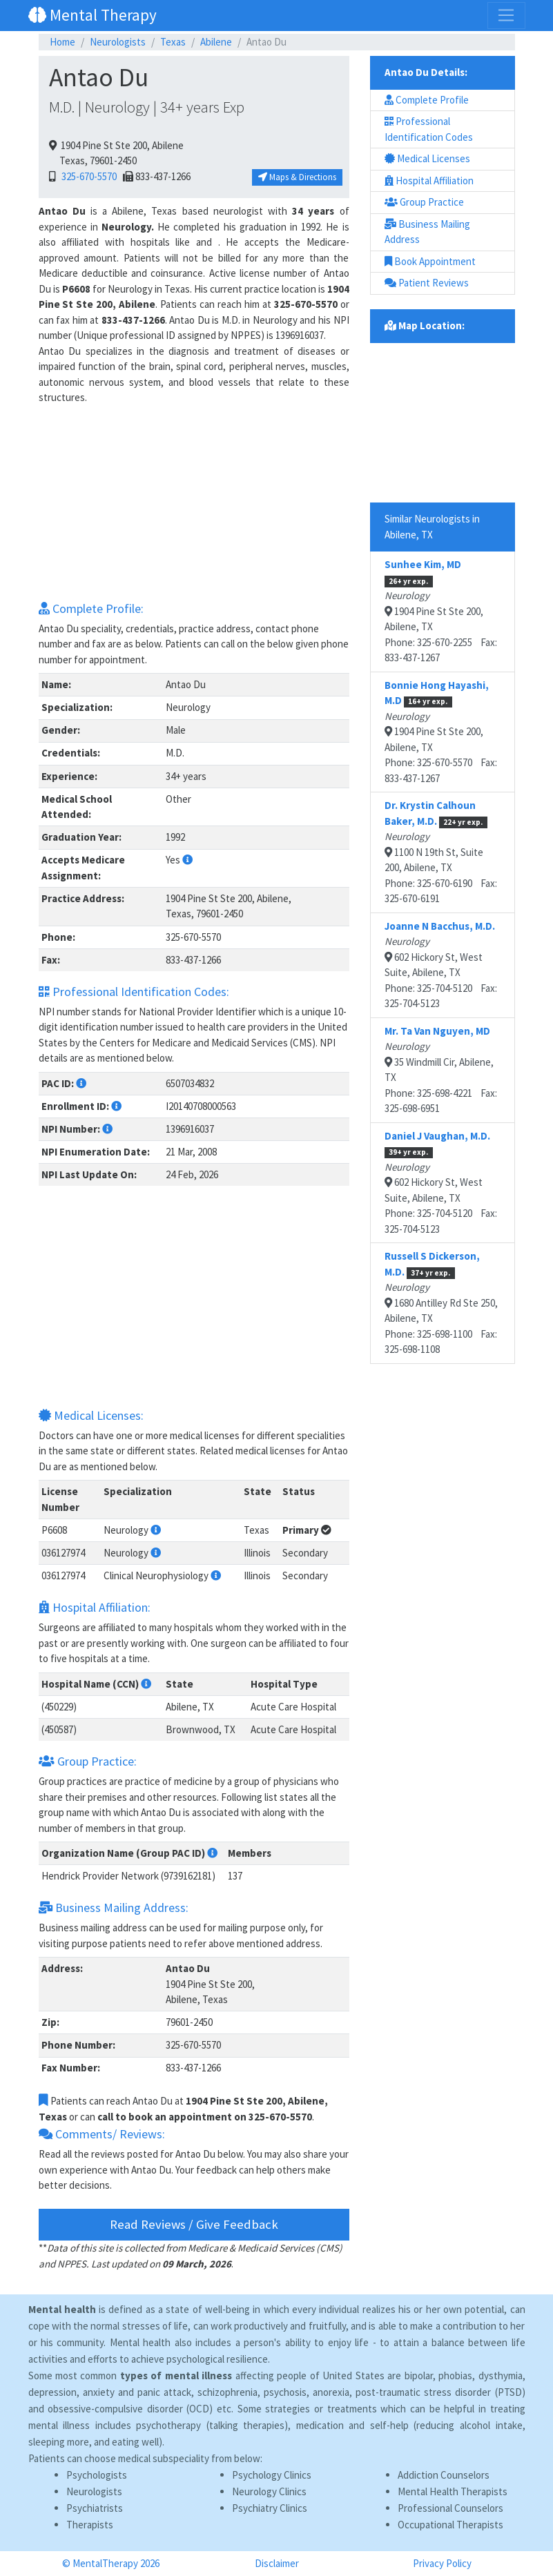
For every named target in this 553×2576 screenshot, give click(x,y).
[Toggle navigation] (506, 15)
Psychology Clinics (271, 2474)
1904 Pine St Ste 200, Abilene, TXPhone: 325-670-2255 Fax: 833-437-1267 (441, 611)
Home (62, 41)
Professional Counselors (450, 2508)
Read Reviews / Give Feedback (194, 2224)
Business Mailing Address (427, 231)
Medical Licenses (427, 158)
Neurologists (118, 41)
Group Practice (424, 201)
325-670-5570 (87, 176)
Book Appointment (430, 261)
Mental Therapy (92, 15)
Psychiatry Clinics (269, 2508)
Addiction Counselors (443, 2474)
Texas (173, 41)
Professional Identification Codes (429, 129)
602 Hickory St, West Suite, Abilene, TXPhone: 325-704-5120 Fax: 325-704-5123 (441, 965)
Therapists (89, 2524)
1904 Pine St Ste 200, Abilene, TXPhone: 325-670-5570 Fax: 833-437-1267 (441, 732)
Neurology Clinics (269, 2491)
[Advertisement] (194, 502)
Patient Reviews (427, 282)
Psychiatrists (94, 2508)
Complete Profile (427, 99)
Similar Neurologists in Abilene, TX (432, 526)
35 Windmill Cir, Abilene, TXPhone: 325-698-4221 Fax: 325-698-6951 (441, 1069)
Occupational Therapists (450, 2524)
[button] (187, 859)
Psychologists (96, 2474)
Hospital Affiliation (429, 180)
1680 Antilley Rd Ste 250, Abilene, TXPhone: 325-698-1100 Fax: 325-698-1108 (441, 1302)
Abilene (216, 41)
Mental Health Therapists (452, 2491)
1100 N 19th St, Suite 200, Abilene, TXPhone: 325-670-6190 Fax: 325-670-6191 (441, 852)
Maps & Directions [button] (297, 177)
